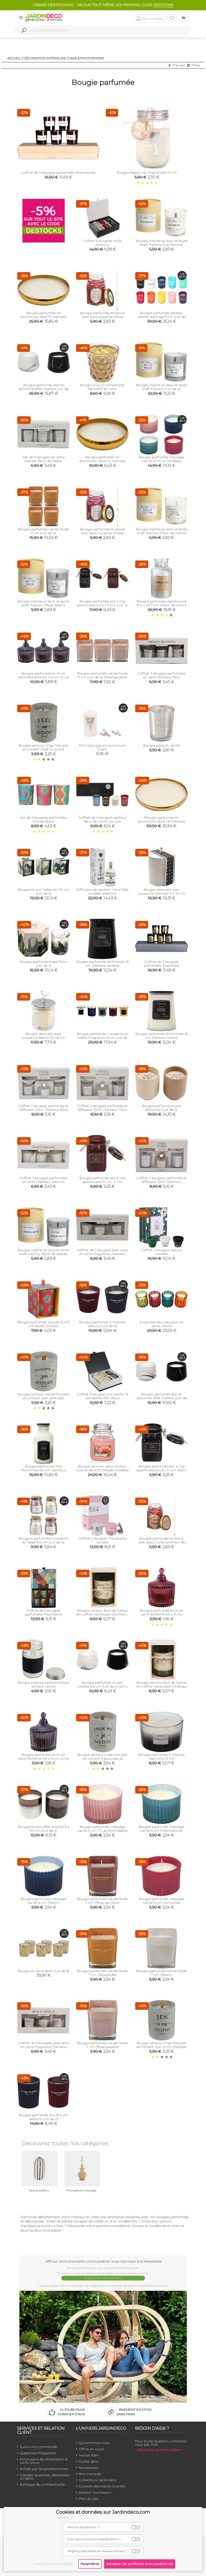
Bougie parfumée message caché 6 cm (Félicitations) (161, 1829)
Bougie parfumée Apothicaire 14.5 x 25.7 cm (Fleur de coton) (161, 603)
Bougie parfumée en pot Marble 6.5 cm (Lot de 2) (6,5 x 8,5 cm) (102, 1686)
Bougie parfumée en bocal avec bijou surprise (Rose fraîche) (102, 317)
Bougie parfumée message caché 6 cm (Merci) (43, 1901)
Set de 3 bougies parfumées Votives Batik (43, 819)
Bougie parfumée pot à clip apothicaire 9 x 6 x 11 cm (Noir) (161, 1468)
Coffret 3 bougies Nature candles (161, 1252)
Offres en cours (91, 2449)
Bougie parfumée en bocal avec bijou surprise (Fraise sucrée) (102, 533)
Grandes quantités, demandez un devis (44, 2477)
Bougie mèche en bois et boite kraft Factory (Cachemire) (161, 243)
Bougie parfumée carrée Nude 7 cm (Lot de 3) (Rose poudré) (102, 675)
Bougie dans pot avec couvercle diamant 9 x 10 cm (161, 891)
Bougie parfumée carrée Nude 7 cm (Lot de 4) (43, 531)
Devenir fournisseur (95, 2492)
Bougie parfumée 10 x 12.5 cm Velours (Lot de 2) (43, 2117)
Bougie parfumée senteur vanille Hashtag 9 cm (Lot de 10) (161, 317)
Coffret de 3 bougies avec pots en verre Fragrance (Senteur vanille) (43, 2047)
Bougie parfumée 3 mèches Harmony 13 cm (161, 1757)
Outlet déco (89, 2461)
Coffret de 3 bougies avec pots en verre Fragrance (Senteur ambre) (102, 1254)
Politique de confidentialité (42, 2484)
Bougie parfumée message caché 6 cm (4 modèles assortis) (161, 461)
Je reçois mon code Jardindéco (103, 2278)
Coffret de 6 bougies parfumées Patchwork (43, 1612)
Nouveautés (88, 2467)
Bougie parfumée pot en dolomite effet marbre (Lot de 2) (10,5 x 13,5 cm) (43, 389)
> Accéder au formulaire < (159, 2450)
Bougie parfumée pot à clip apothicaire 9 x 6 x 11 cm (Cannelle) (102, 1182)
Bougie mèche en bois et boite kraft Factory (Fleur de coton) (161, 531)
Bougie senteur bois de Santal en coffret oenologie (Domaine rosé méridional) (102, 1614)
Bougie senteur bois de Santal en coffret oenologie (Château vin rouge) (161, 1686)
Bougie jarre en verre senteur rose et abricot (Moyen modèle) (102, 1468)
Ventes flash (89, 2455)
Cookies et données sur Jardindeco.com (103, 2512)
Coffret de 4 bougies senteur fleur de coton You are (102, 819)
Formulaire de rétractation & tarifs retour (43, 2461)
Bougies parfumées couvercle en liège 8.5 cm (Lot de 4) (43, 1540)
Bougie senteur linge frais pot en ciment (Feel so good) (43, 747)
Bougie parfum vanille (161, 745)
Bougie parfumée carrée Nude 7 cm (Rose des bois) (102, 1901)
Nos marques (90, 2474)
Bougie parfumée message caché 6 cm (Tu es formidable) (102, 1829)
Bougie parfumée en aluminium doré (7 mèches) (43, 315)
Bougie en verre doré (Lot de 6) (43, 1971)
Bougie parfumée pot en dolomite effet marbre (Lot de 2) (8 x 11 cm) (162, 1398)
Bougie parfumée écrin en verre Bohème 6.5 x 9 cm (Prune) (162, 1614)
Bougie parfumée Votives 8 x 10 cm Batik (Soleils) (43, 1324)
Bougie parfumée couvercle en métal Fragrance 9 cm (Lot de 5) (102, 1038)
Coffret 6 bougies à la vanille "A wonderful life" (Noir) (102, 1396)
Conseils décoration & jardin (102, 2486)
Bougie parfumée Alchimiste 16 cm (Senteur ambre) (102, 964)
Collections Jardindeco (98, 2480)
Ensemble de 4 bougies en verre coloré (161, 1324)
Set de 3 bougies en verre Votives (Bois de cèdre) (43, 459)
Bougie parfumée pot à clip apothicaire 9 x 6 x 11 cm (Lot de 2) (102, 605)
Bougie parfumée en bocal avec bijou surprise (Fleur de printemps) (161, 1542)
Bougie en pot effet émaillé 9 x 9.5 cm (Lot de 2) (43, 1829)
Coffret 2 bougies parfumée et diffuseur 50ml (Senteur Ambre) (161, 1182)
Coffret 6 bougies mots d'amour (102, 243)
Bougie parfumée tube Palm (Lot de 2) (43, 964)
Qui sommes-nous (94, 2443)
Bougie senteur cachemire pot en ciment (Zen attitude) (43, 1396)
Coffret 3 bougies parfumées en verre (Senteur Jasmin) (43, 1180)
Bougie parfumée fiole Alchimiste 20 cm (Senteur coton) (43, 1470)
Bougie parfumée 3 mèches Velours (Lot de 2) (102, 1324)
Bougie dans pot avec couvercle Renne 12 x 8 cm (43, 1036)
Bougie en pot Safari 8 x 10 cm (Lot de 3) (43, 891)
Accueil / (15, 58)
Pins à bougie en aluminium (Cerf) (102, 747)
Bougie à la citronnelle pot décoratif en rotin (102, 387)
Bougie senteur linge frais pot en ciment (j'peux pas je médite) (102, 1758)
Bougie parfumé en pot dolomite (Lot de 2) (161, 1108)
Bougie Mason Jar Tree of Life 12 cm (147, 172)
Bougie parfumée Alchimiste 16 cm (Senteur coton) (161, 1036)
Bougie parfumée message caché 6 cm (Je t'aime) (161, 1901)
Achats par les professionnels (44, 2469)
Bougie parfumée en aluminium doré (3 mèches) (102, 459)
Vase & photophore (86, 58)
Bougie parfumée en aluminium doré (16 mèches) (161, 819)
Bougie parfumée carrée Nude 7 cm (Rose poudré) (102, 2045)
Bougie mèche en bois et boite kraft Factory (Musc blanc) (43, 603)
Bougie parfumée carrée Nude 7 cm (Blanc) (161, 1973)
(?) (98, 2527)
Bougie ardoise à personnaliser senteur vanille (43, 1684)
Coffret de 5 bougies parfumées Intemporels (58, 172)
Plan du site (88, 2499)
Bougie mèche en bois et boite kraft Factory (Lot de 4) (161, 387)
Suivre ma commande (38, 2447)
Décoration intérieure (44, 58)
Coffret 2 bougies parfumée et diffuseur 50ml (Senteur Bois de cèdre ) (43, 1110)
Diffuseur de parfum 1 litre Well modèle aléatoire (102, 891)
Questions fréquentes (38, 2453)
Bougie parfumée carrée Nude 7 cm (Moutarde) (102, 1973)
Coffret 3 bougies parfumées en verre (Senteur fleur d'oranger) (161, 677)
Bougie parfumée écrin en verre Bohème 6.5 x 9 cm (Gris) (43, 675)
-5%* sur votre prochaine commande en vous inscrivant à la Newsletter (103, 2261)
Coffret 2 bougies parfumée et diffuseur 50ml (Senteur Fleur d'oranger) (102, 1110)
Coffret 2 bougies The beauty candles (102, 1540)
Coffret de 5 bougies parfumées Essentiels (161, 964)
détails (65, 2517)
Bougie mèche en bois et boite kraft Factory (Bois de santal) (43, 1252)
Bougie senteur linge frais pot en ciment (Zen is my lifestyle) (162, 2045)
